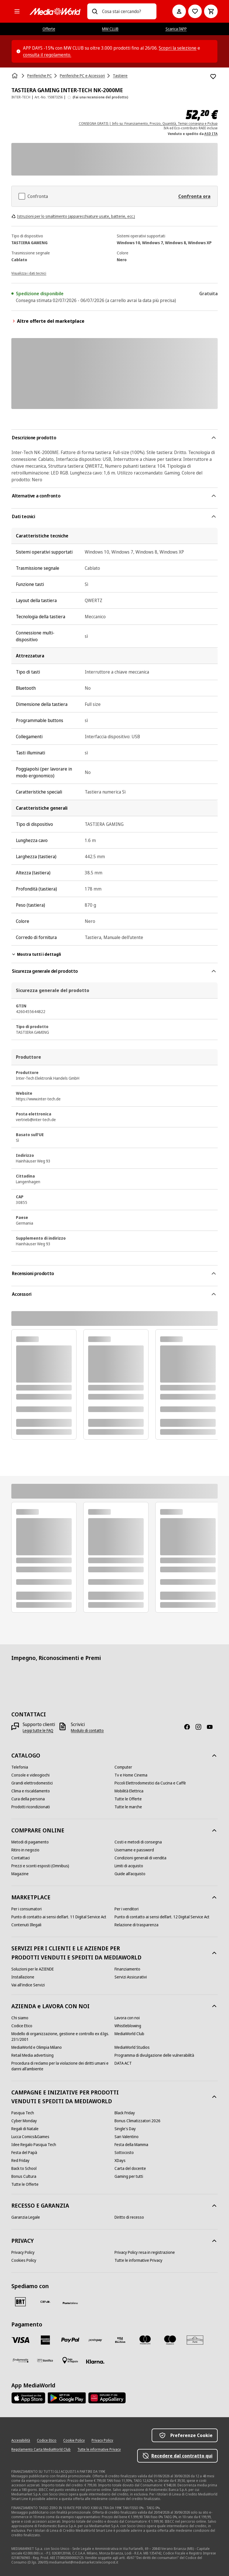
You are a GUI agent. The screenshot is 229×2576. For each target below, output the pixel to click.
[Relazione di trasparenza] (136, 1925)
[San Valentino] (126, 2137)
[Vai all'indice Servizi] (28, 1985)
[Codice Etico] (21, 2026)
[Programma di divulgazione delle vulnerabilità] (154, 2055)
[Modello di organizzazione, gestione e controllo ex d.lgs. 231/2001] (62, 2036)
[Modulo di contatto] (87, 1730)
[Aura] (195, 2340)
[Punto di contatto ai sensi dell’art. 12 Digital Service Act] (161, 1917)
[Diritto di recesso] (129, 2217)
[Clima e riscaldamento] (30, 1791)
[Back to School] (24, 2168)
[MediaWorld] (54, 11)
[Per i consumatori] (26, 1909)
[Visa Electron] (120, 2340)
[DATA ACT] (123, 2063)
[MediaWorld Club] (129, 2034)
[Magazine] (20, 1874)
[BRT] (20, 2301)
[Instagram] (200, 1726)
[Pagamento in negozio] (70, 2360)
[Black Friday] (124, 2113)
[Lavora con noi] (127, 2018)
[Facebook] (189, 1726)
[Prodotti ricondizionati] (30, 1807)
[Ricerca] (94, 11)
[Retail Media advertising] (32, 2055)
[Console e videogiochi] (30, 1775)
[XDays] (120, 2160)
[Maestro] (170, 2340)
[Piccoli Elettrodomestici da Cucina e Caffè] (150, 1783)
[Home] (15, 75)
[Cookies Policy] (23, 2260)
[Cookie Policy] (74, 2440)
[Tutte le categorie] (17, 11)
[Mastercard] (145, 2340)
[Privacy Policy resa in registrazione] (144, 2252)
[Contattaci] (20, 1858)
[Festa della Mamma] (131, 2144)
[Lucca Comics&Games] (30, 2137)
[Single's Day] (125, 2129)
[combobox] (127, 11)
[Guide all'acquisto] (129, 1874)
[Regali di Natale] (25, 2129)
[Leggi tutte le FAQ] (38, 1730)
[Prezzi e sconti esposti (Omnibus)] (40, 1866)
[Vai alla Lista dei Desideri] (195, 11)
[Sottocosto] (124, 2152)
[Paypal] (70, 2340)
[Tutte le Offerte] (128, 1799)
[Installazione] (22, 1977)
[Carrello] (211, 11)
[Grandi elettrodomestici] (32, 1783)
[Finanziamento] (127, 1969)
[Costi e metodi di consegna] (138, 1842)
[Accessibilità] (20, 2440)
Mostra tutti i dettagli (36, 954)
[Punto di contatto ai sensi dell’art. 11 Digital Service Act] (58, 1917)
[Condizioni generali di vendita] (140, 1858)
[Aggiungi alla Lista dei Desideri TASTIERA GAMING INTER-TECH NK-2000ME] (213, 76)
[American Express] (45, 2340)
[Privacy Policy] (23, 2252)
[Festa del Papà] (24, 2152)
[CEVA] (45, 2301)
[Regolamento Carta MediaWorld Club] (41, 2449)
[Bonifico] (45, 2360)
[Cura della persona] (28, 1799)
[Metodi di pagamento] (30, 1842)
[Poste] (70, 2302)
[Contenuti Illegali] (26, 1925)
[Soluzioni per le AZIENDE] (32, 1969)
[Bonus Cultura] (23, 2176)
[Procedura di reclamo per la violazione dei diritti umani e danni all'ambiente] (62, 2066)
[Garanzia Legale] (25, 2217)
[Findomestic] (20, 2360)
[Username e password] (134, 1850)
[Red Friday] (20, 2160)
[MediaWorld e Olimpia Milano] (36, 2047)
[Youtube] (212, 1726)
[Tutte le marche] (128, 1807)
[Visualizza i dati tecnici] (28, 272)
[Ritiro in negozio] (25, 1850)
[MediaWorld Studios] (132, 2047)
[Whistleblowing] (127, 2026)
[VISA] (20, 2340)
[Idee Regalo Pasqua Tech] (33, 2144)
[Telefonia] (19, 1767)
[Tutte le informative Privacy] (138, 2260)
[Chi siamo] (19, 2018)
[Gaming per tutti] (128, 2176)
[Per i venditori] (126, 1909)
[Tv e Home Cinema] (130, 1775)
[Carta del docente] (130, 2168)
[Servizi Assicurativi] (130, 1977)
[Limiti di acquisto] (128, 1866)
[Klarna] (95, 2361)
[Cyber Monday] (24, 2121)
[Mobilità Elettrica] (128, 1791)
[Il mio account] (179, 11)
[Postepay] (95, 2340)
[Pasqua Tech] (22, 2113)
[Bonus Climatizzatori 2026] (137, 2121)
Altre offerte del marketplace (47, 321)
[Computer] (123, 1767)
